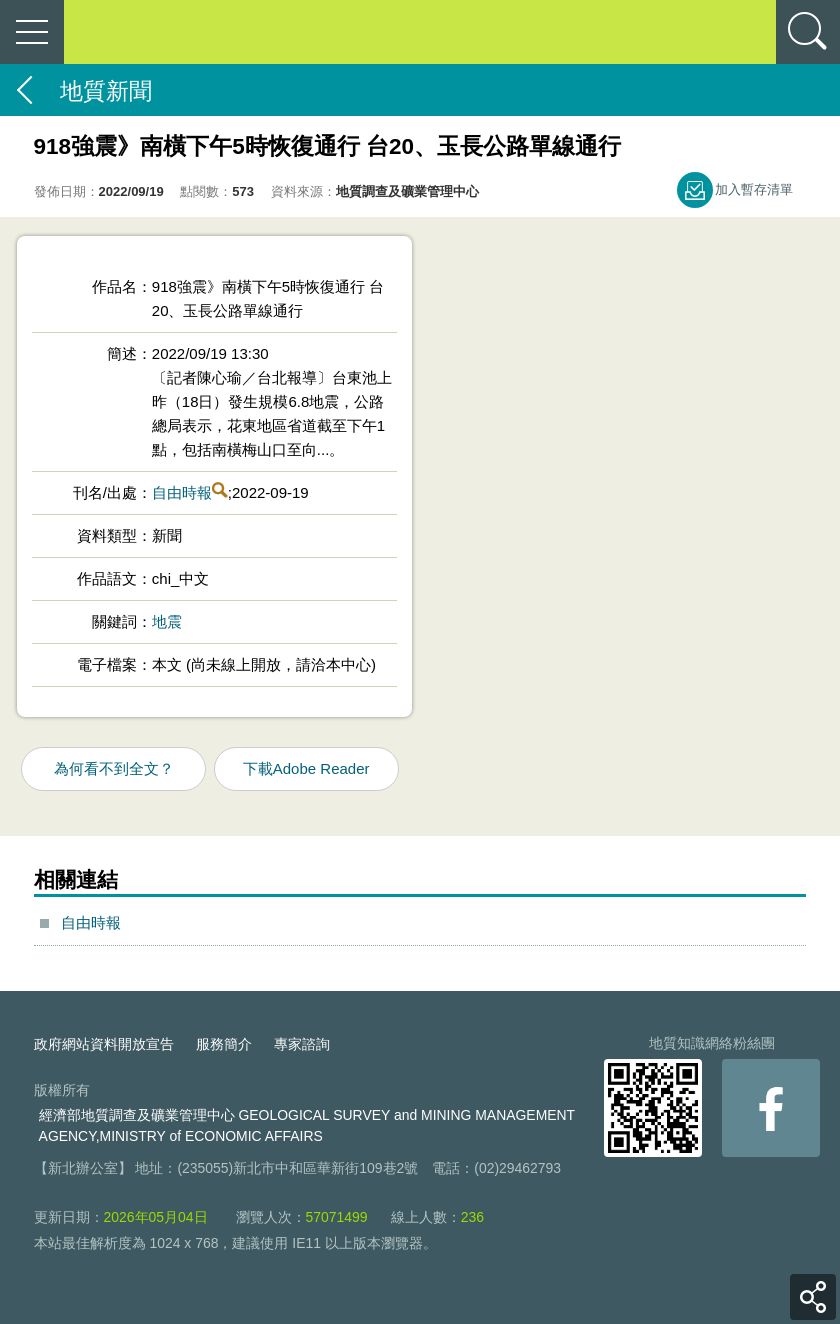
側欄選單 (32, 32)
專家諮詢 (302, 1044)
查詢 (808, 32)
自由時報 (182, 492)
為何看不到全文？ (114, 768)
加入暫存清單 (754, 189)
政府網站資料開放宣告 (104, 1044)
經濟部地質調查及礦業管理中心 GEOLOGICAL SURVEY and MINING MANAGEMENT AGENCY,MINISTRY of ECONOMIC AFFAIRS (307, 1125)
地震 (167, 621)
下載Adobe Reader (306, 768)
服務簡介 (224, 1044)
